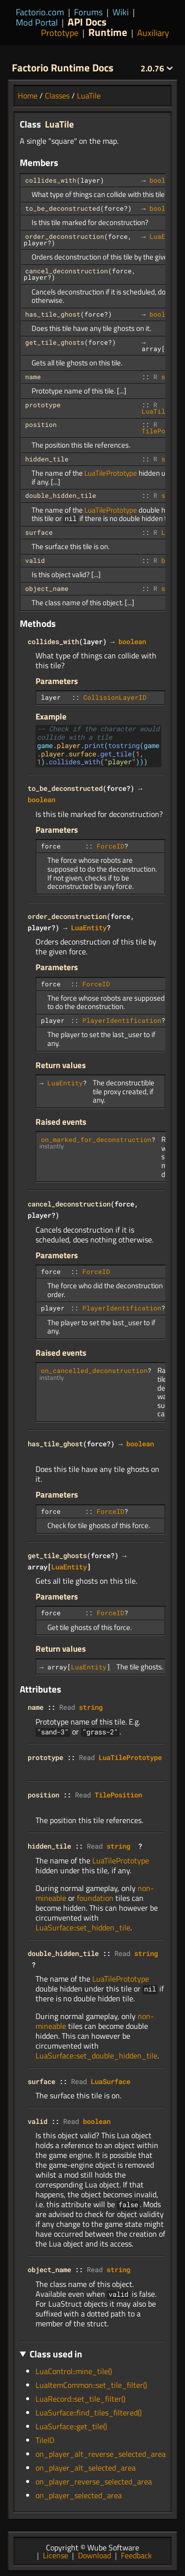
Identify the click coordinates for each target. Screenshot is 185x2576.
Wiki (120, 12)
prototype (43, 404)
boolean (163, 180)
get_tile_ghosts (54, 342)
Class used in (56, 2352)
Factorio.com (40, 12)
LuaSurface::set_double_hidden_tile (96, 2054)
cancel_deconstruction (66, 270)
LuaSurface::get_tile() (71, 2425)
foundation (95, 1897)
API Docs (87, 22)
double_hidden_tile (60, 495)
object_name (47, 588)
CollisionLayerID (115, 697)
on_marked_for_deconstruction (96, 1138)
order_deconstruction (64, 236)
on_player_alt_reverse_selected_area (101, 2453)
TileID (45, 2439)
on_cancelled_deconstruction (94, 1369)
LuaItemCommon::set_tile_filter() (91, 2384)
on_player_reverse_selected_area (94, 2480)
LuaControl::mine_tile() (74, 2370)
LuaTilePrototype (110, 473)
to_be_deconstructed (62, 208)
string (91, 1706)
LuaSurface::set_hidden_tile (83, 1926)
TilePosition (118, 1793)
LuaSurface (110, 2080)
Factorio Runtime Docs (62, 67)
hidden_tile (47, 459)
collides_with (50, 180)
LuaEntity (89, 926)
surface (39, 532)
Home (27, 95)
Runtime (107, 32)
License (55, 2554)
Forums (88, 12)
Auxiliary (153, 32)
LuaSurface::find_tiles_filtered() (89, 2411)
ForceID (110, 845)
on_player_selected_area (79, 2494)
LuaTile (89, 95)
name (33, 376)
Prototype (59, 32)
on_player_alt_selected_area (86, 2467)
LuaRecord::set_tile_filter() (80, 2398)
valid (35, 560)
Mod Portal (37, 22)
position (41, 424)
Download (94, 2554)
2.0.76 (157, 68)
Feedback (136, 2554)
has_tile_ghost (52, 314)
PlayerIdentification (121, 1019)
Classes (57, 95)
